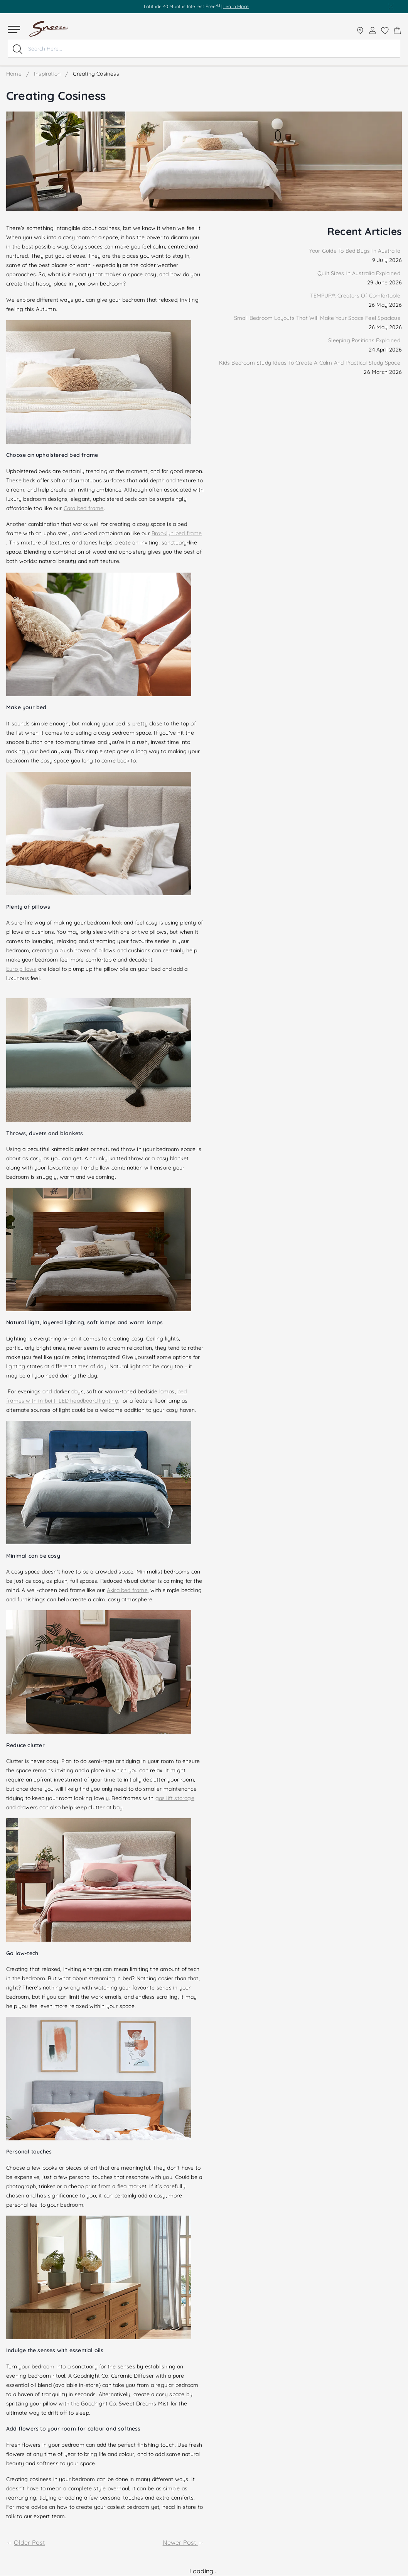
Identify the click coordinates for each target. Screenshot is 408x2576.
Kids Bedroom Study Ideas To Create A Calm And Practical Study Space (310, 362)
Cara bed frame (84, 508)
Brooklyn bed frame (177, 533)
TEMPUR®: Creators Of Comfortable (356, 295)
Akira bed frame (127, 1590)
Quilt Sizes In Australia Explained (359, 273)
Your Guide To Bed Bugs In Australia (355, 250)
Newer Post (180, 2542)
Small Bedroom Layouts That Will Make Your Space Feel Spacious (318, 317)
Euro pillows (21, 968)
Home (14, 73)
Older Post (29, 2542)
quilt (77, 1167)
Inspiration (47, 73)
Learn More (236, 6)
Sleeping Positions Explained (365, 340)
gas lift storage (174, 1798)
